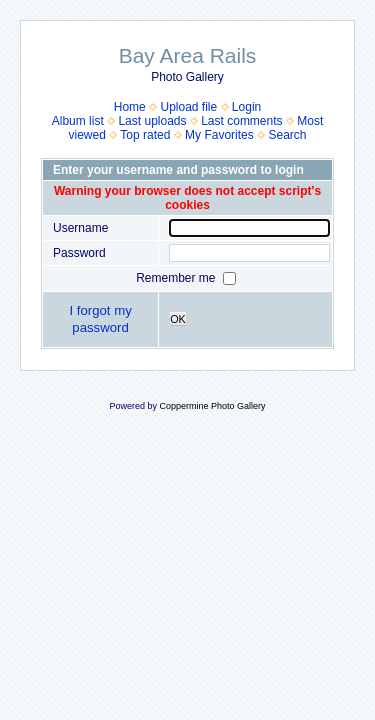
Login (246, 107)
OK (178, 319)
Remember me (177, 278)
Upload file (188, 107)
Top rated (145, 135)
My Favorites (219, 135)
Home (130, 107)
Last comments (241, 121)
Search (287, 135)
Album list (78, 121)
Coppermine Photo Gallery (212, 406)
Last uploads (152, 121)
